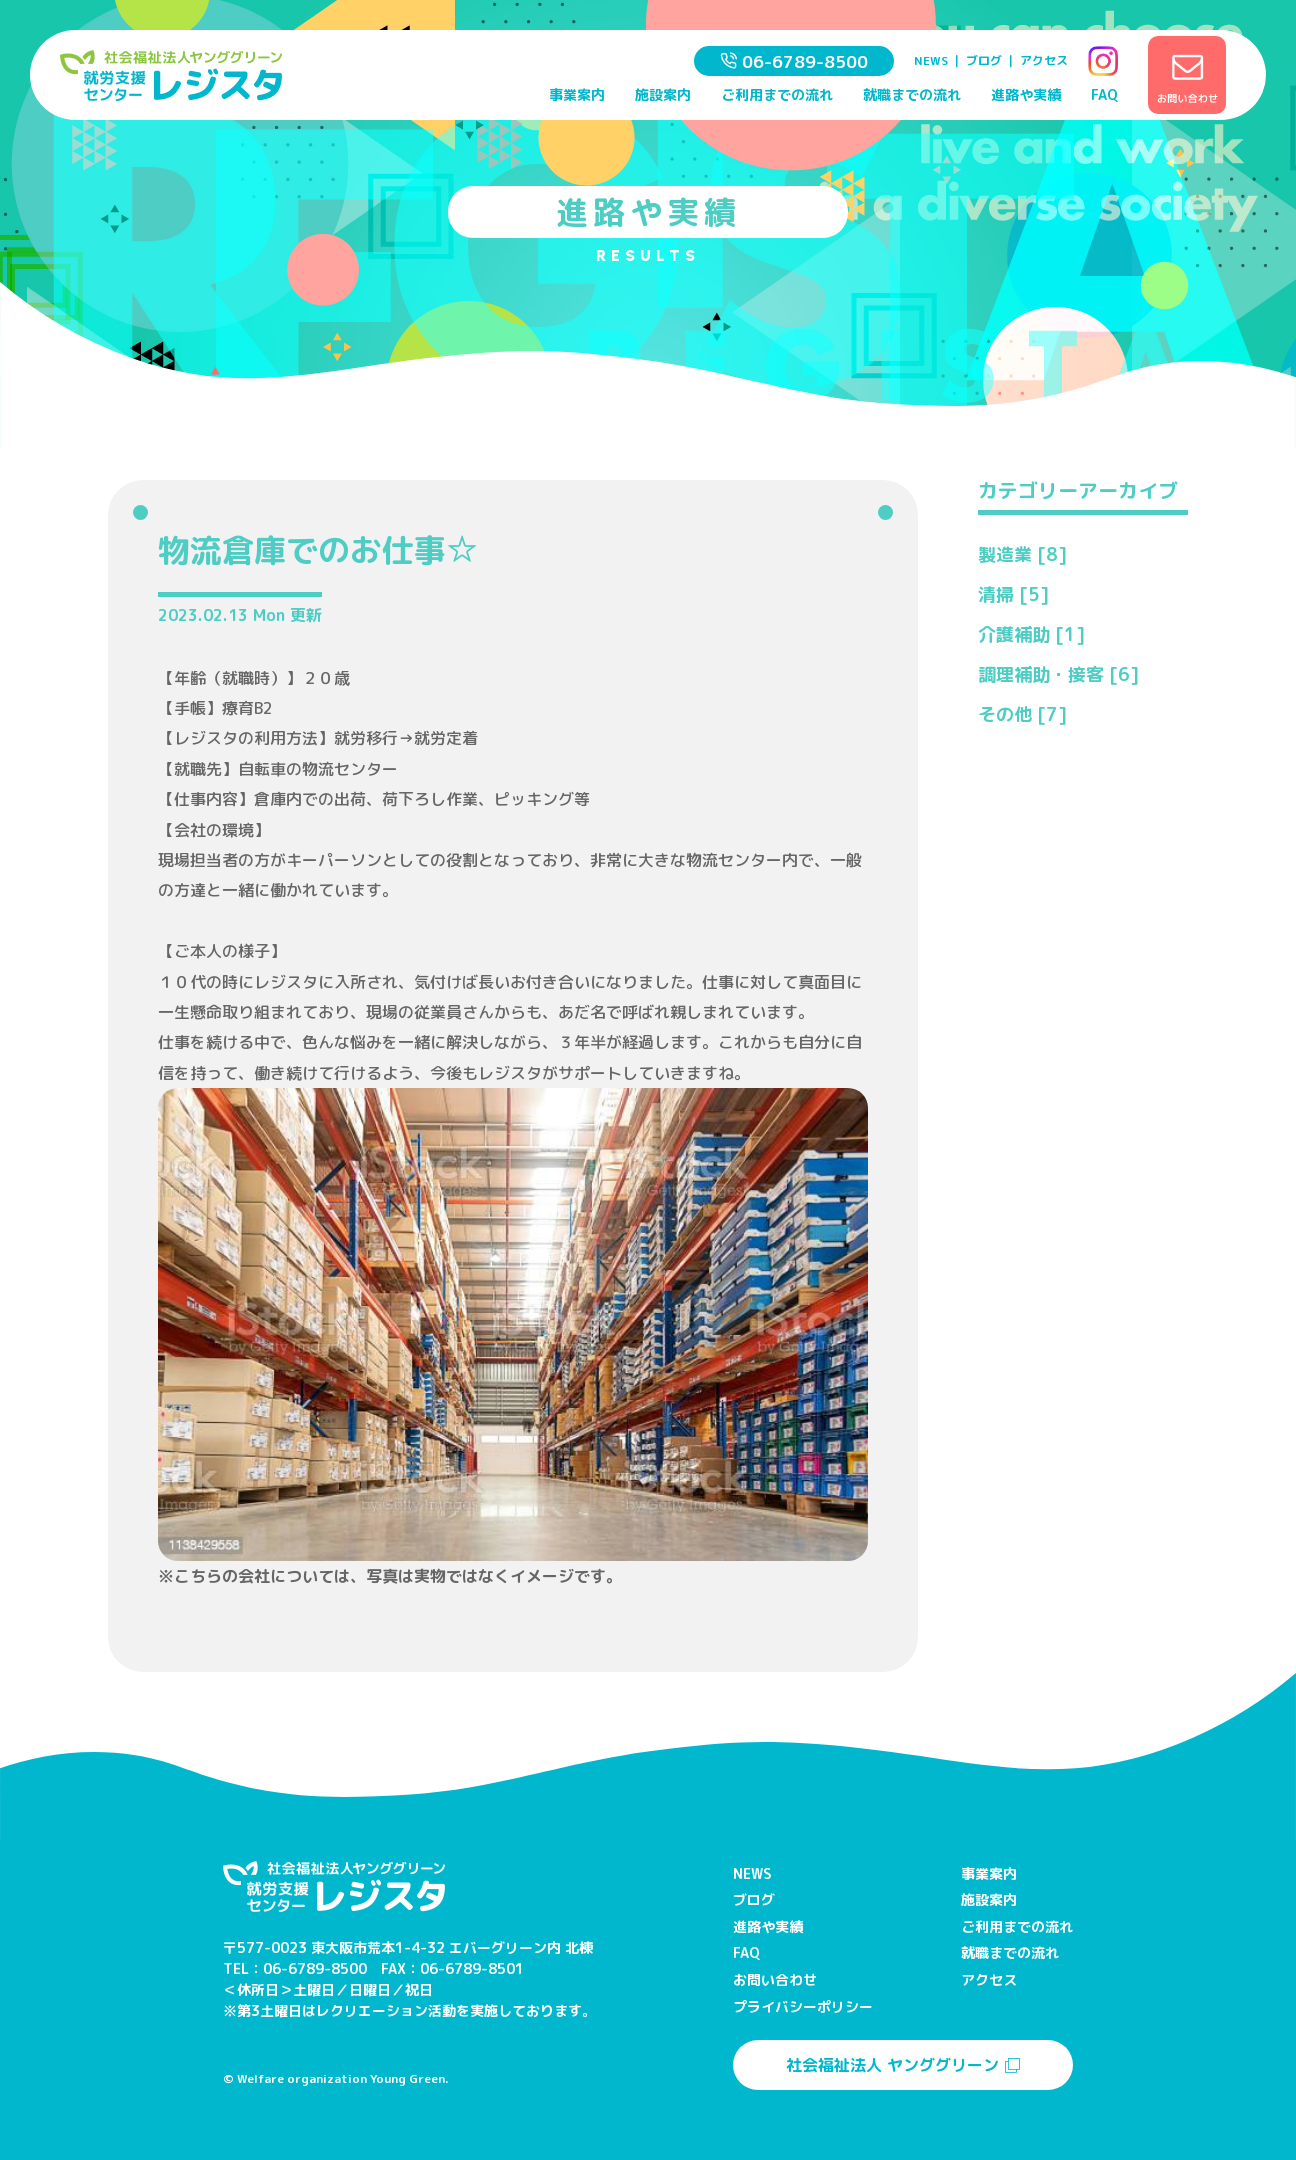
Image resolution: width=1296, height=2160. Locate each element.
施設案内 (663, 94)
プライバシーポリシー (803, 2006)
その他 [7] (1022, 714)
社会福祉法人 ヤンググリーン (903, 2065)
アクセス (1044, 60)
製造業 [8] (1022, 554)
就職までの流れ (912, 94)
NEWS (931, 60)
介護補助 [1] (1031, 634)
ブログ (984, 60)
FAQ (1104, 94)
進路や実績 (1026, 94)
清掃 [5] (1013, 594)
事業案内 (577, 94)
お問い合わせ (775, 1979)
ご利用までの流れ (777, 94)
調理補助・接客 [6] (1058, 674)
